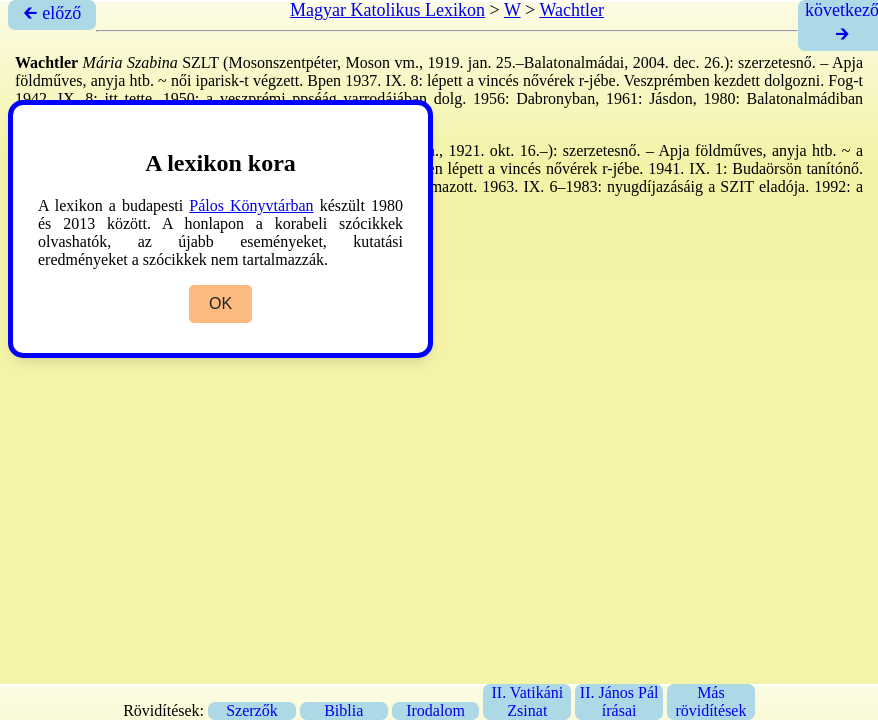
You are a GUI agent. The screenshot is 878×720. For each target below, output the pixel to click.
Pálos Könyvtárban (251, 205)
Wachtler (571, 10)
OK (220, 303)
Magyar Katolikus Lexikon (387, 10)
